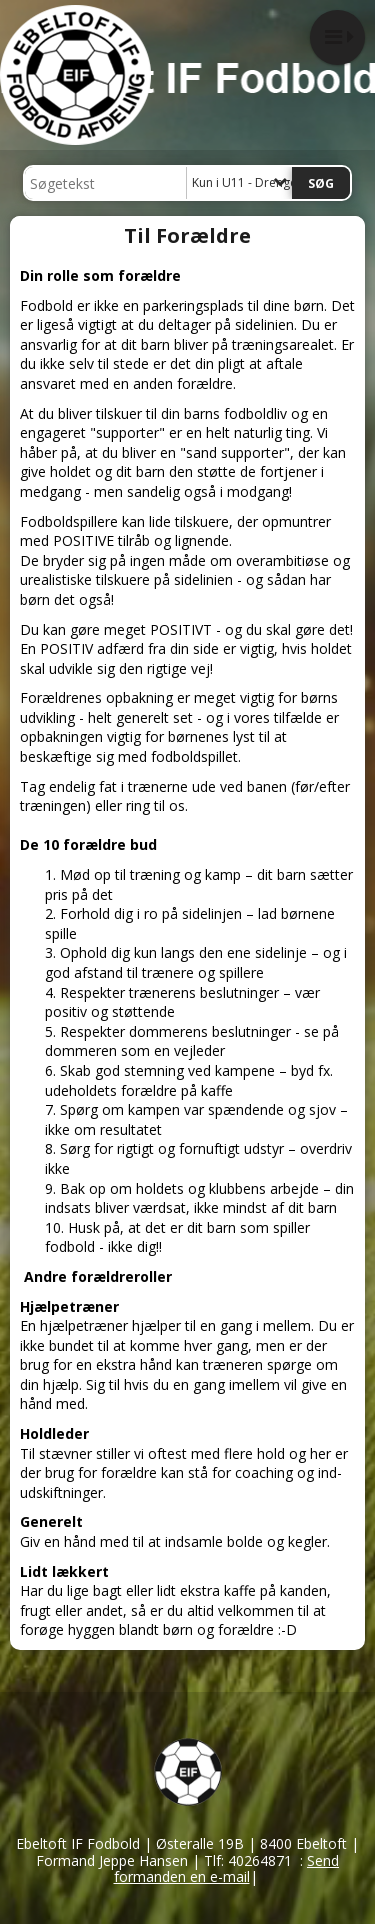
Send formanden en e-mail (227, 1869)
